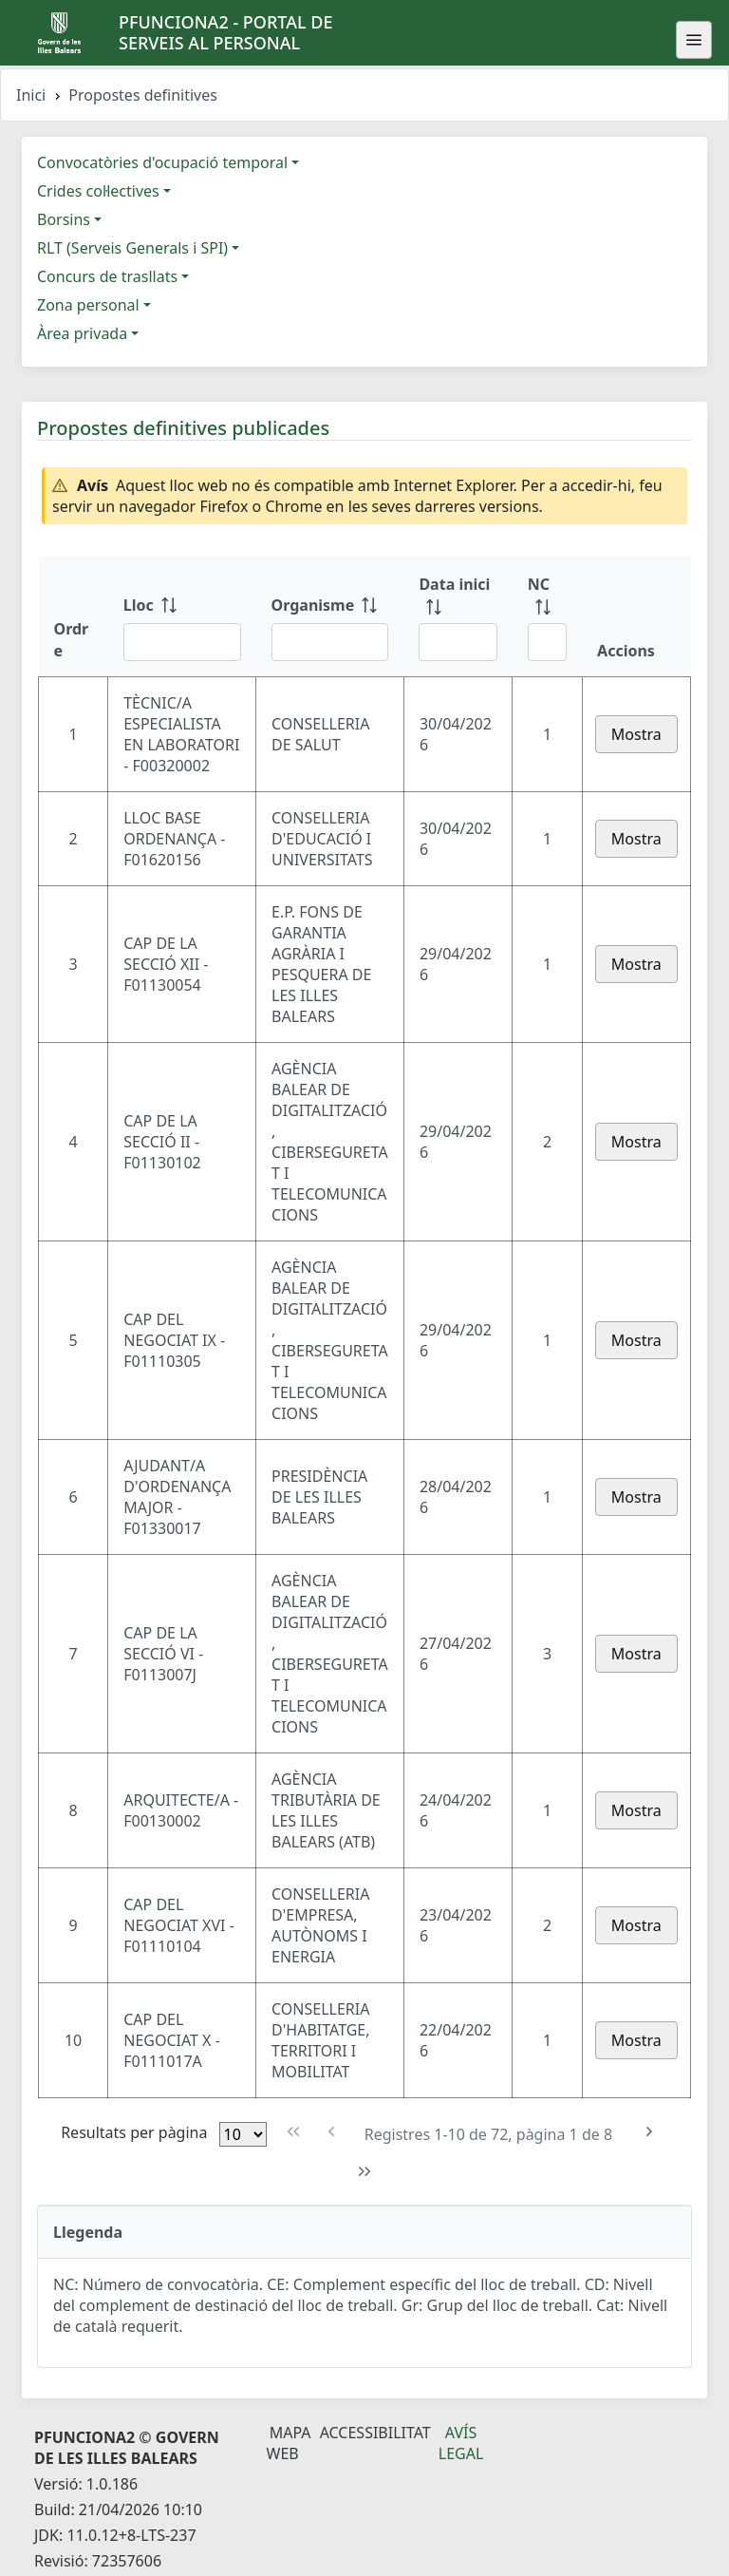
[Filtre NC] (547, 642)
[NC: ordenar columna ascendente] (547, 616)
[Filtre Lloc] (182, 642)
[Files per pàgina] (243, 2134)
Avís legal (461, 2443)
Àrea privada (82, 333)
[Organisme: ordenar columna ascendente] (330, 616)
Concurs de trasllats (107, 276)
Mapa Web (289, 2443)
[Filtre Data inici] (457, 642)
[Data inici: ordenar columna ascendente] (457, 616)
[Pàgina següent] (648, 2132)
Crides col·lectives (98, 190)
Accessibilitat (375, 2432)
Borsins (63, 219)
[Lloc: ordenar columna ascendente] (182, 616)
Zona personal (88, 304)
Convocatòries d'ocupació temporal (162, 162)
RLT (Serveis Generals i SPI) (132, 247)
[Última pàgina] (365, 2171)
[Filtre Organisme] (330, 642)
